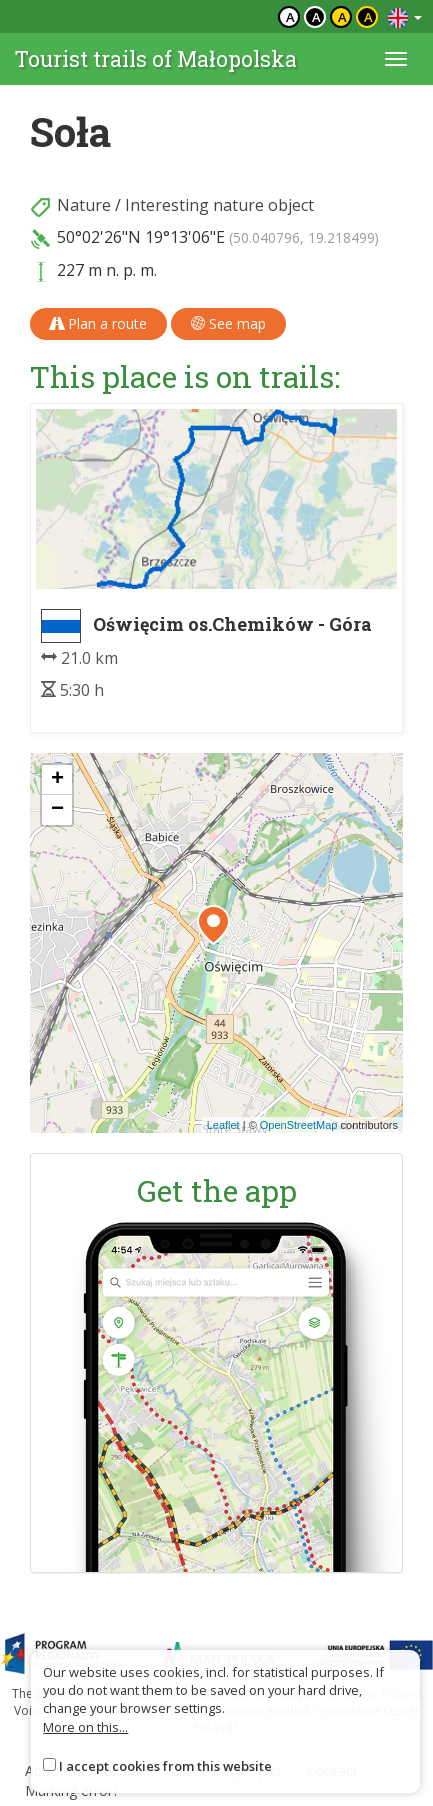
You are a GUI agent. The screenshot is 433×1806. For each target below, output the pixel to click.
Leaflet (223, 1125)
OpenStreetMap (299, 1125)
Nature (84, 205)
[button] (213, 925)
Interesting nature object (219, 205)
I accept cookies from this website (165, 1766)
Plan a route (98, 323)
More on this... (85, 1727)
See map (228, 323)
